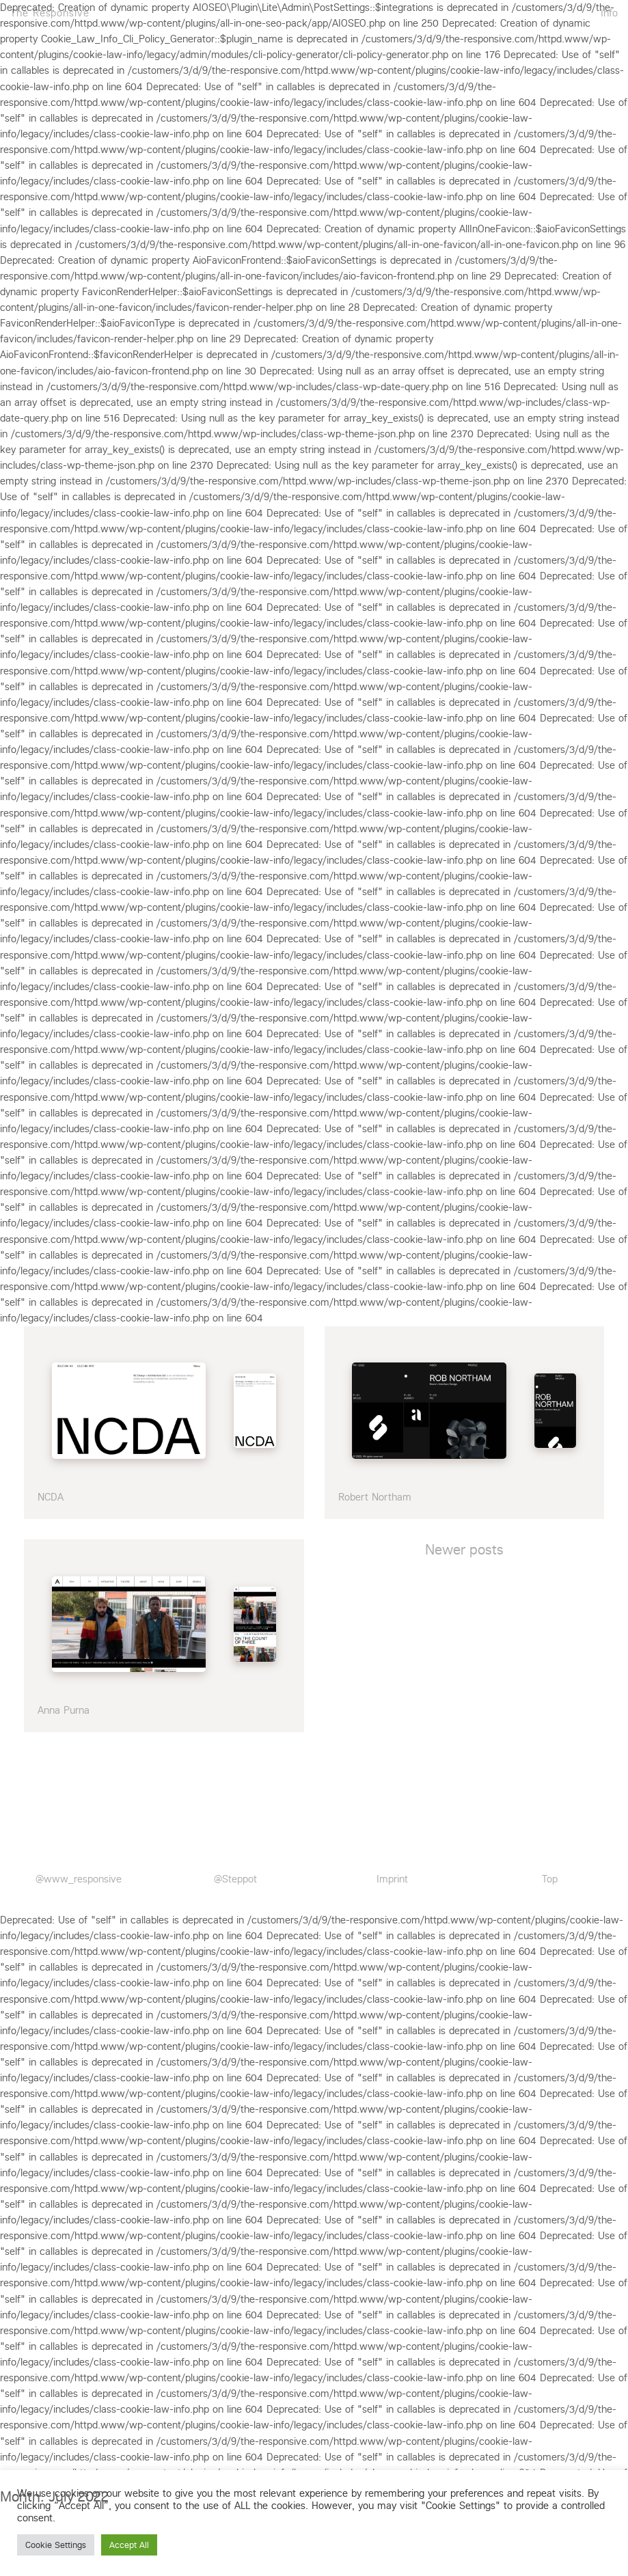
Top (550, 1879)
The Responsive (50, 12)
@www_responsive (79, 1879)
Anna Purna (64, 1710)
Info (609, 12)
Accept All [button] (129, 2545)
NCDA (51, 1497)
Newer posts (464, 1550)
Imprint (392, 1879)
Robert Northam (374, 1497)
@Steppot (235, 1879)
